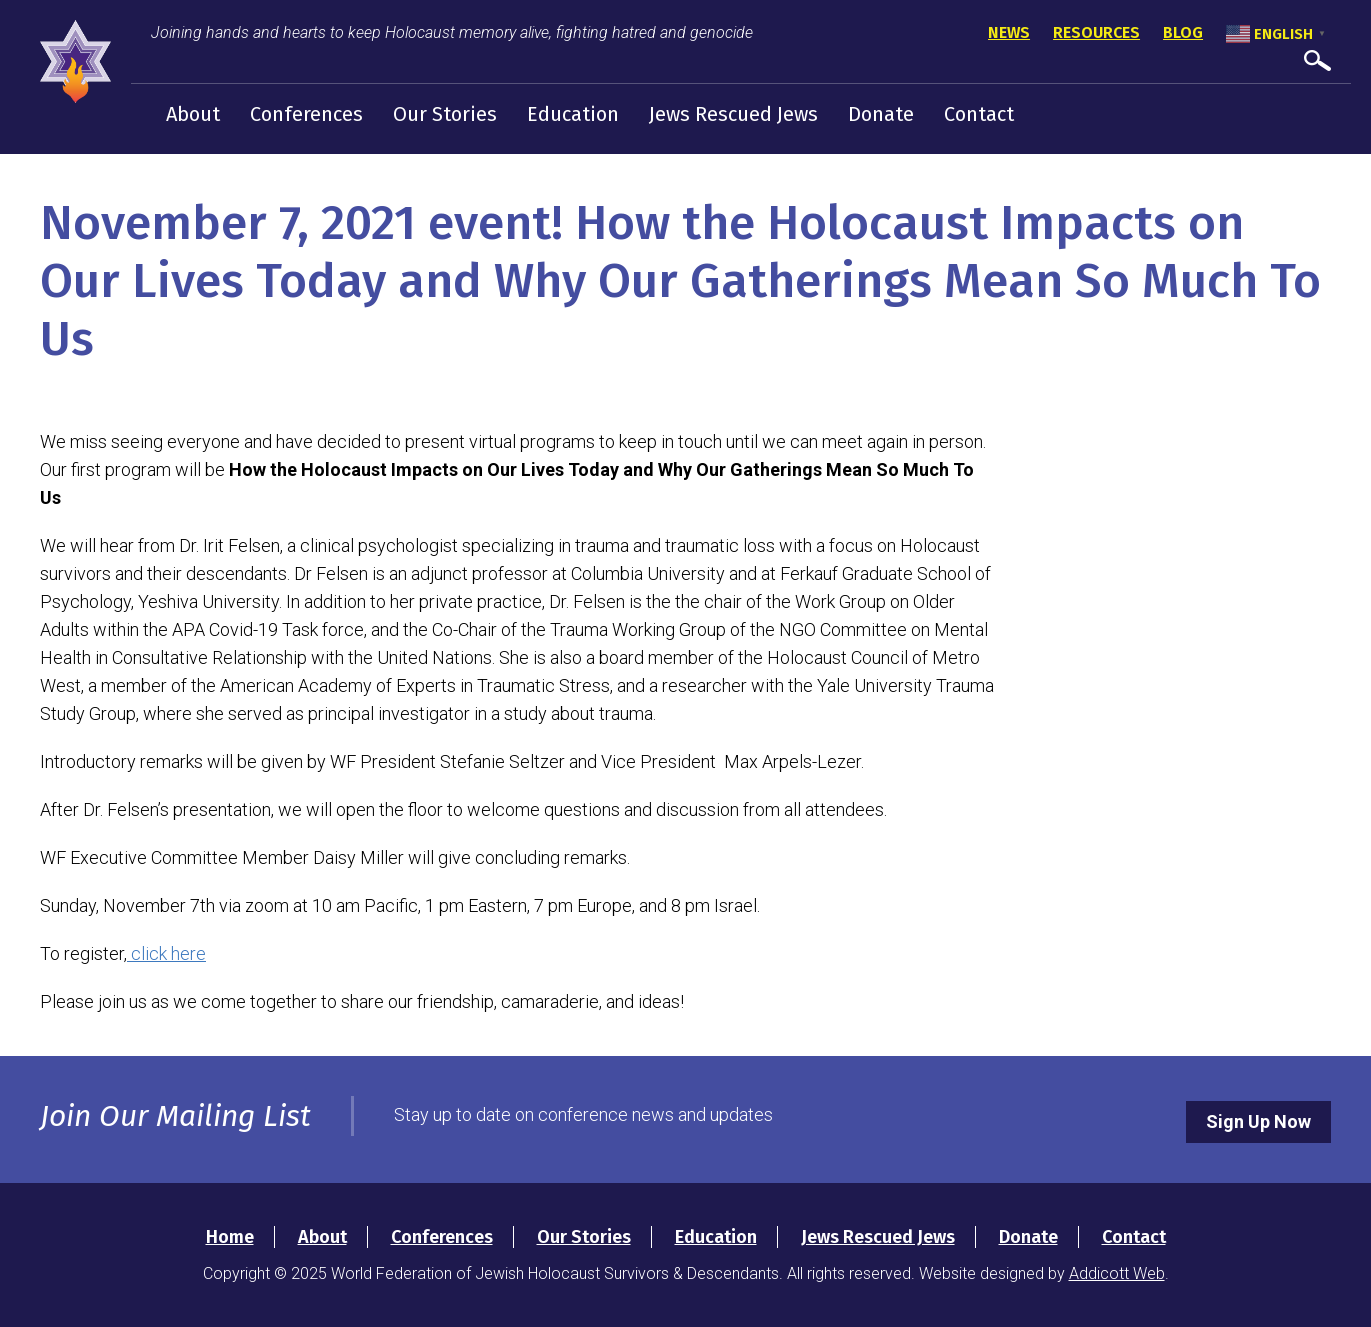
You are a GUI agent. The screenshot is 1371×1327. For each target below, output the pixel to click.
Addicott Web (1117, 1273)
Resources (1096, 32)
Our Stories (445, 114)
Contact (979, 114)
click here (166, 953)
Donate (881, 114)
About (193, 114)
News (1009, 32)
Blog (1183, 32)
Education (573, 114)
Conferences (306, 114)
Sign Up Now (1258, 1121)
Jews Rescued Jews (733, 114)
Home (230, 1237)
